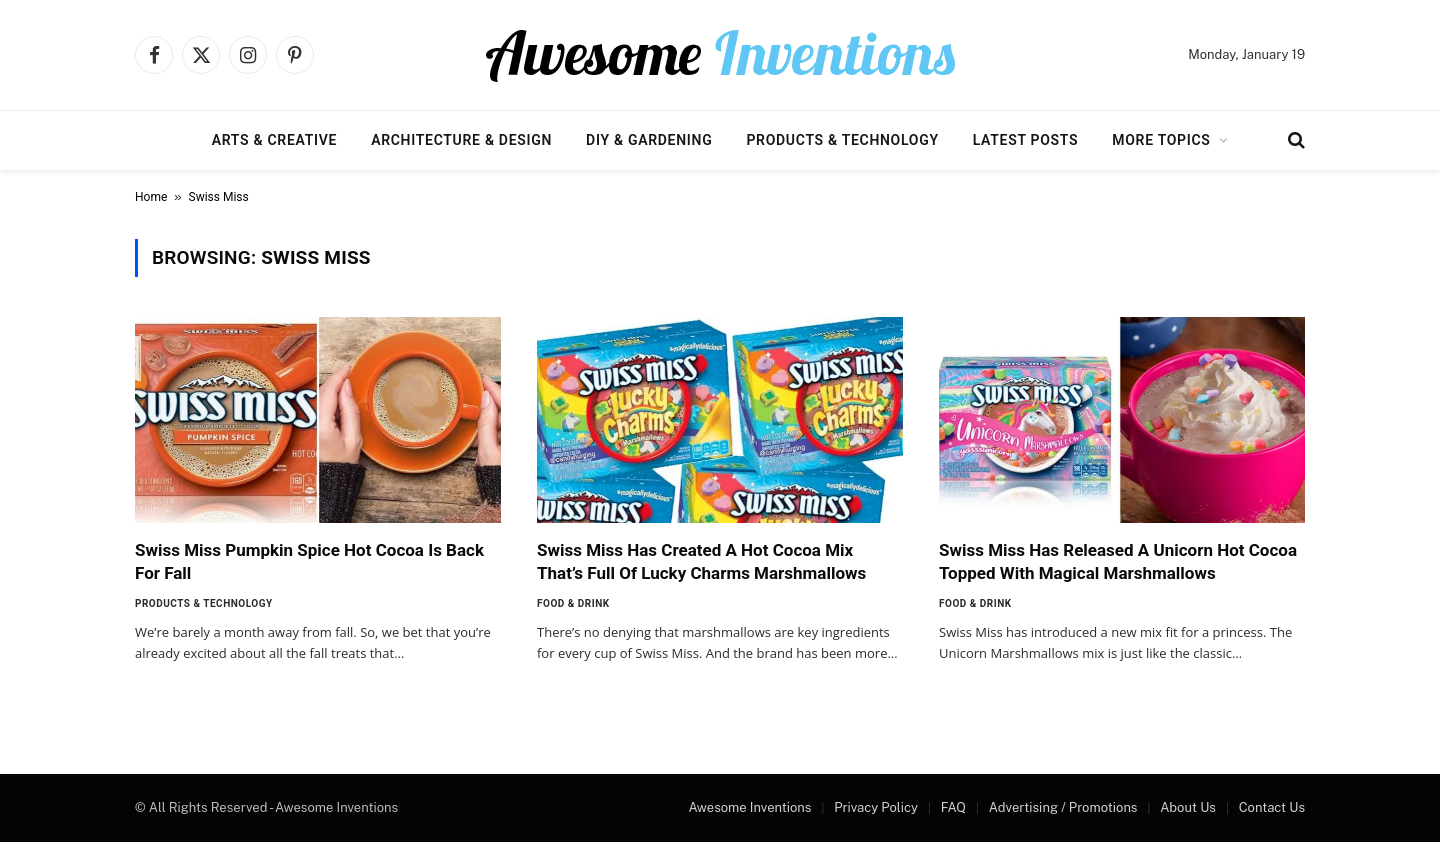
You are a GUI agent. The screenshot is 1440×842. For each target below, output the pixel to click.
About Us (1188, 807)
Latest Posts (1026, 140)
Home (151, 197)
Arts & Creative (274, 140)
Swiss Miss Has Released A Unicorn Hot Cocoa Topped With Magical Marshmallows (1118, 561)
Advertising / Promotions (1063, 807)
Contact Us (1272, 807)
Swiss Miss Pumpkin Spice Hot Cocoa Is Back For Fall (309, 561)
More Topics (1161, 140)
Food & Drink (573, 603)
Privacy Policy (876, 807)
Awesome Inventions (749, 807)
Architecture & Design (461, 140)
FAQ (953, 807)
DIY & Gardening (649, 140)
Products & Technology (842, 140)
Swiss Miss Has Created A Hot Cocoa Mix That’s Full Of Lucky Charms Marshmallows (701, 561)
